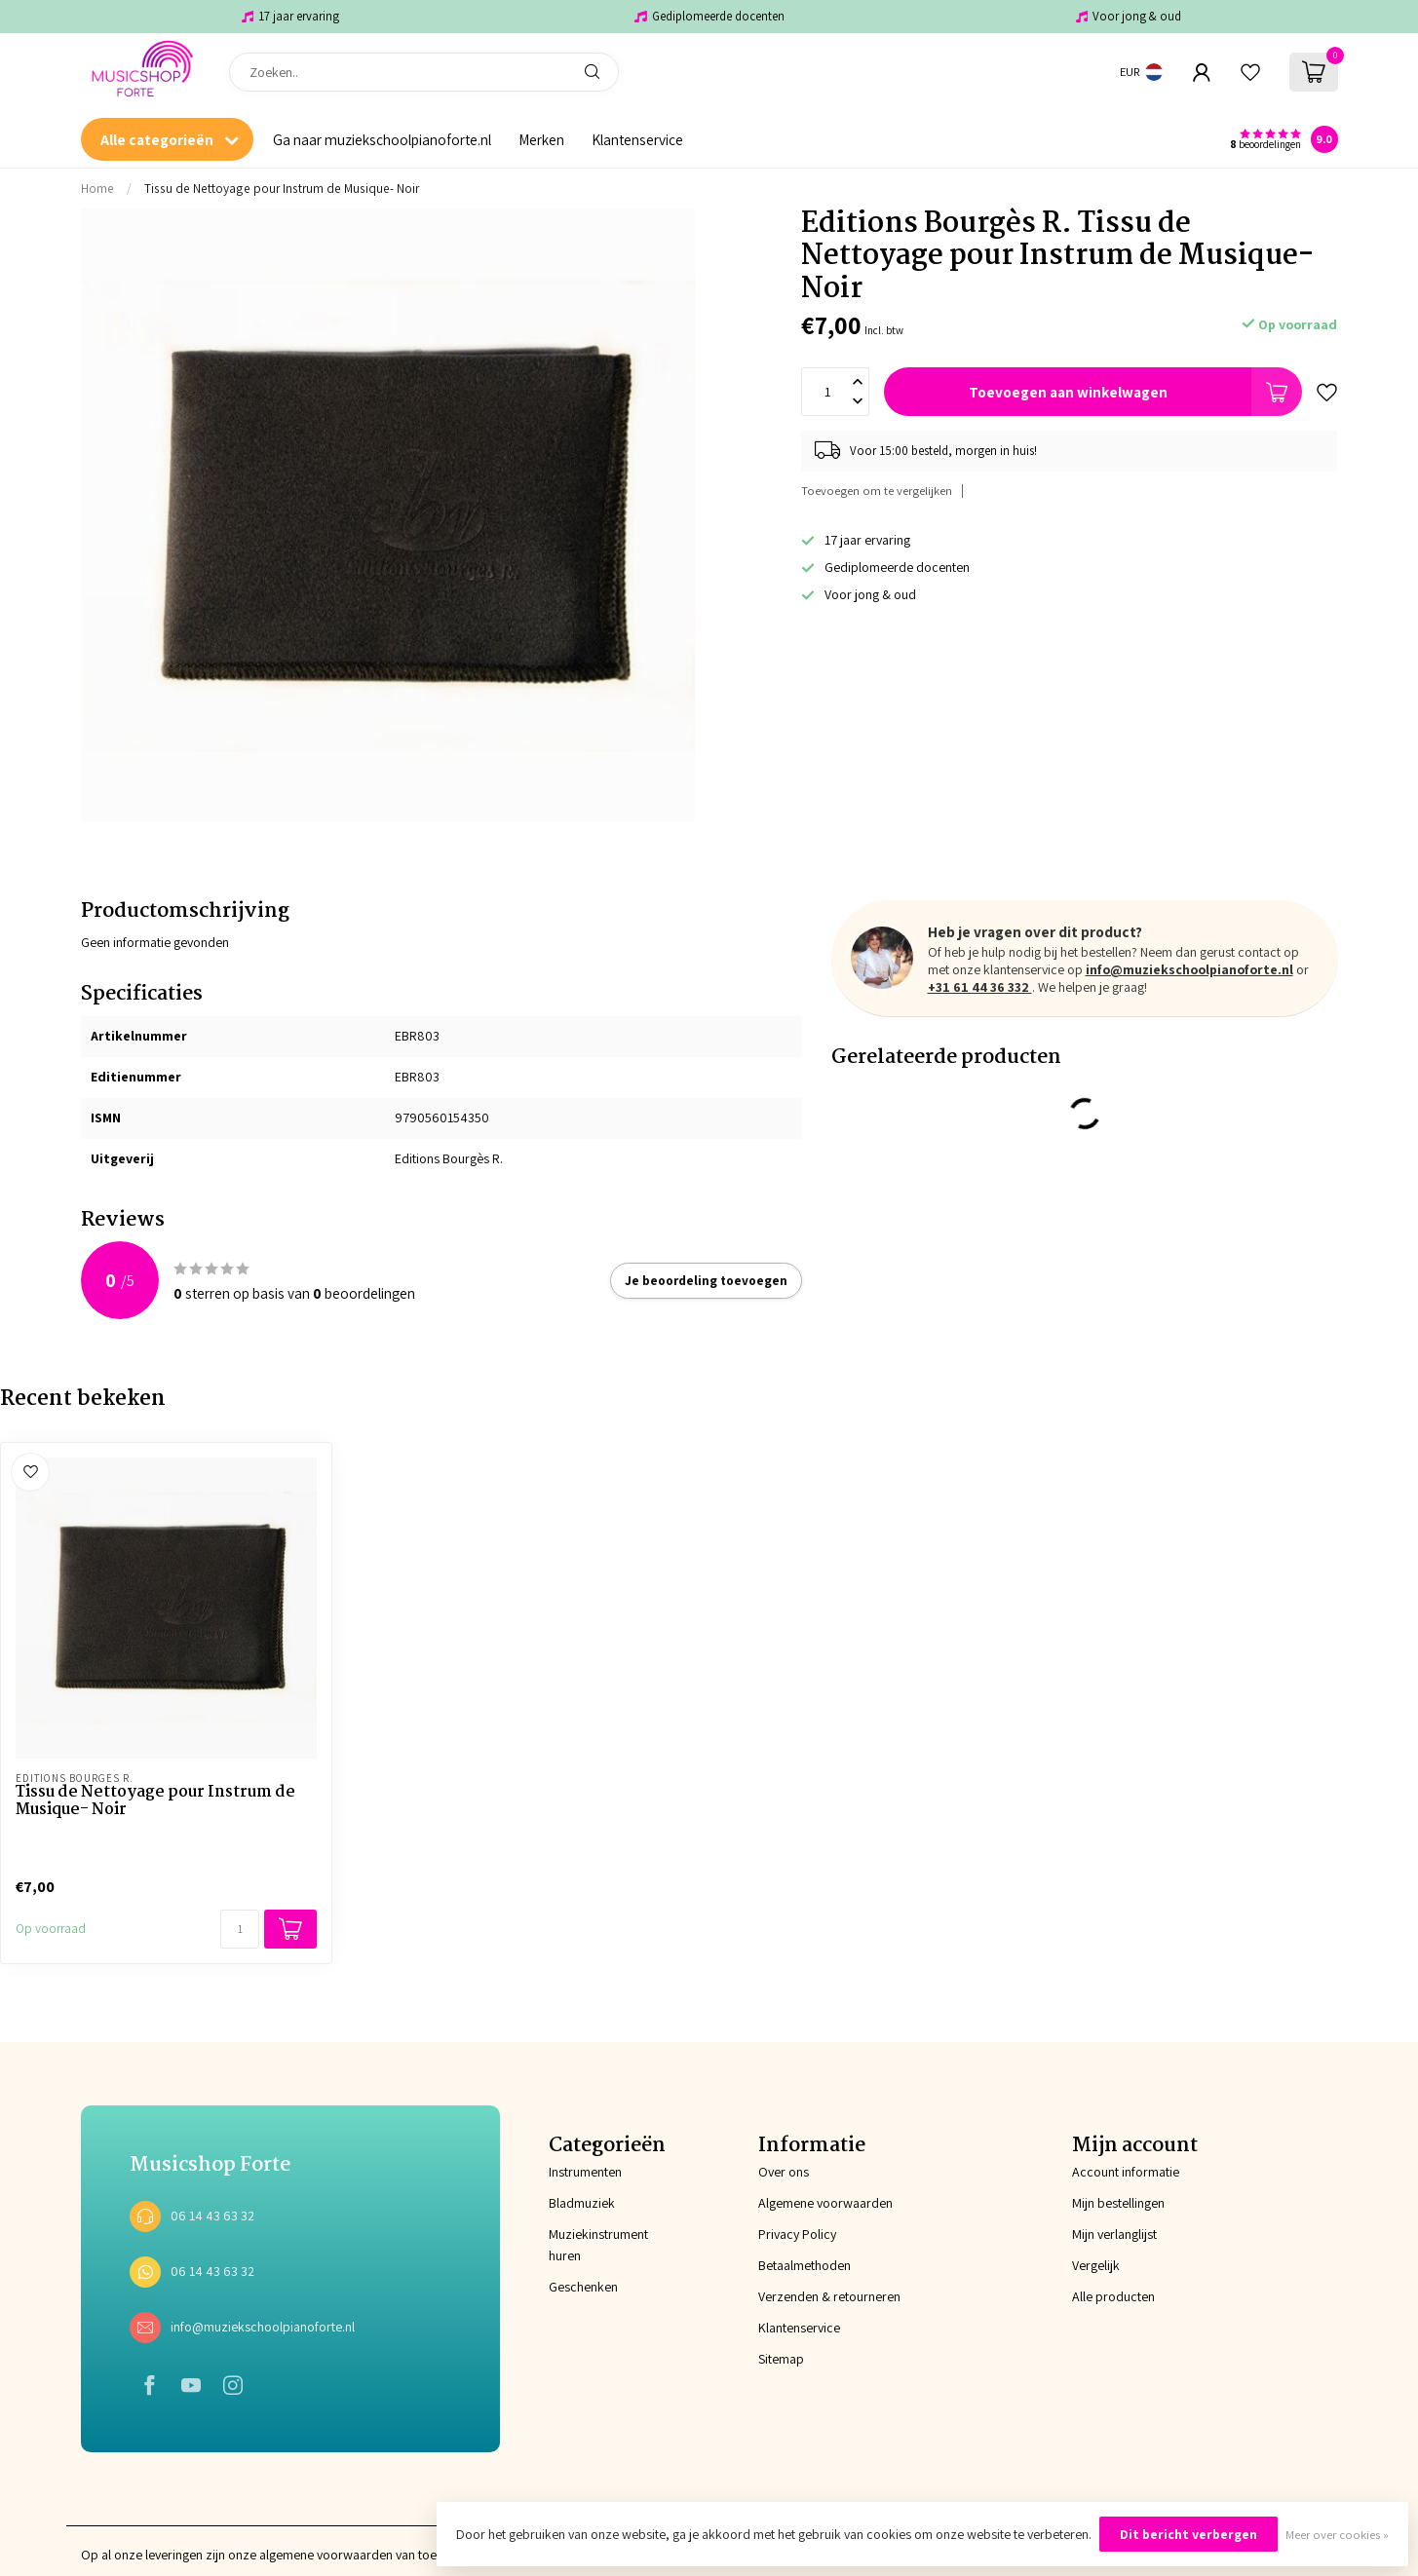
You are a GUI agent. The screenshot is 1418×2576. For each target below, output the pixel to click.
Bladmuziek (582, 2203)
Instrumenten (585, 2171)
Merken (541, 139)
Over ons (783, 2171)
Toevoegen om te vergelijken (876, 490)
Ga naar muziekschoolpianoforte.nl (382, 139)
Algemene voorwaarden (825, 2203)
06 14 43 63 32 (212, 2215)
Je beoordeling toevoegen (706, 1280)
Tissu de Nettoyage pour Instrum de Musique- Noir (281, 188)
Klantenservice (637, 139)
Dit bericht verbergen (1188, 2534)
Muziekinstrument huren (598, 2244)
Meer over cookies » (1337, 2534)
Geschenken (583, 2286)
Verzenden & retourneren (829, 2296)
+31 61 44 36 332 (980, 987)
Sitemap (781, 2359)
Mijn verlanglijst (1114, 2234)
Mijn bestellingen (1118, 2203)
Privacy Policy (797, 2234)
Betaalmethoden (804, 2265)
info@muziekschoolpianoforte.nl (1189, 969)
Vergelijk (1096, 2265)
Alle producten (1113, 2296)
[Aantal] (239, 1929)
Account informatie (1125, 2171)
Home (97, 188)
